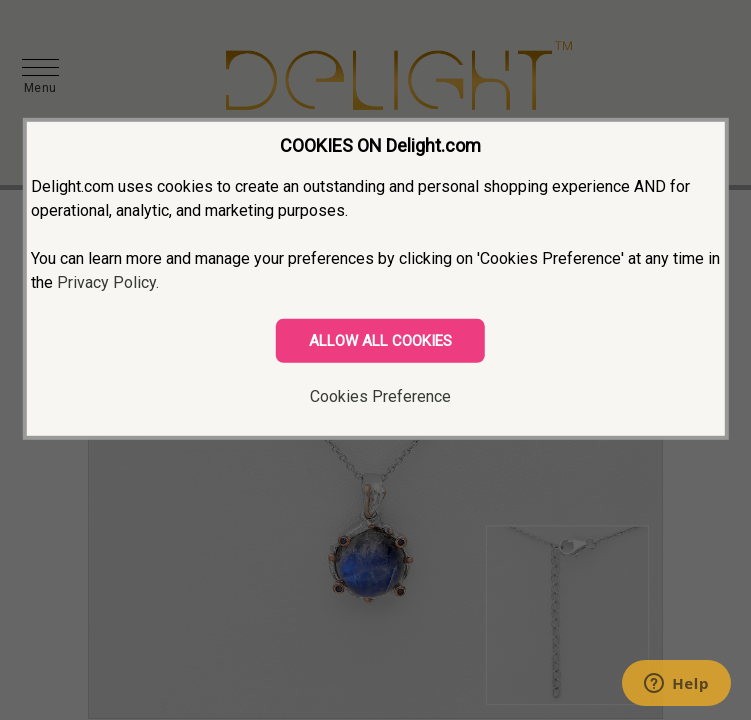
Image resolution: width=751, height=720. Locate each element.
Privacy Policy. (108, 282)
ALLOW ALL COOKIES (380, 341)
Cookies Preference (380, 396)
